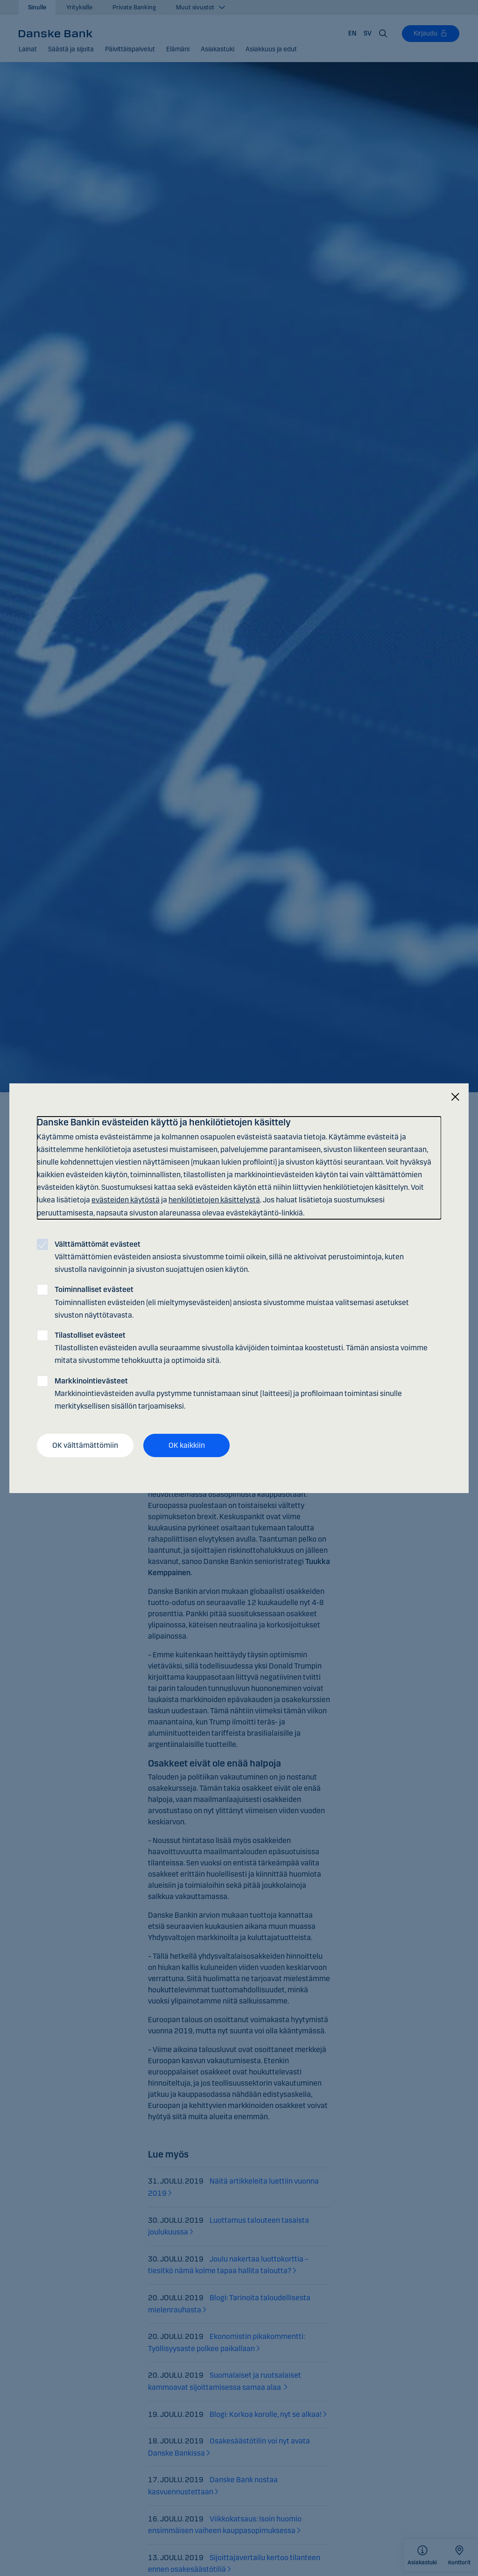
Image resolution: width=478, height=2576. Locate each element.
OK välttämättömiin (85, 1445)
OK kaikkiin (187, 1445)
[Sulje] (455, 1096)
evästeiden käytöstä (125, 1199)
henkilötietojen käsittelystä (214, 1199)
